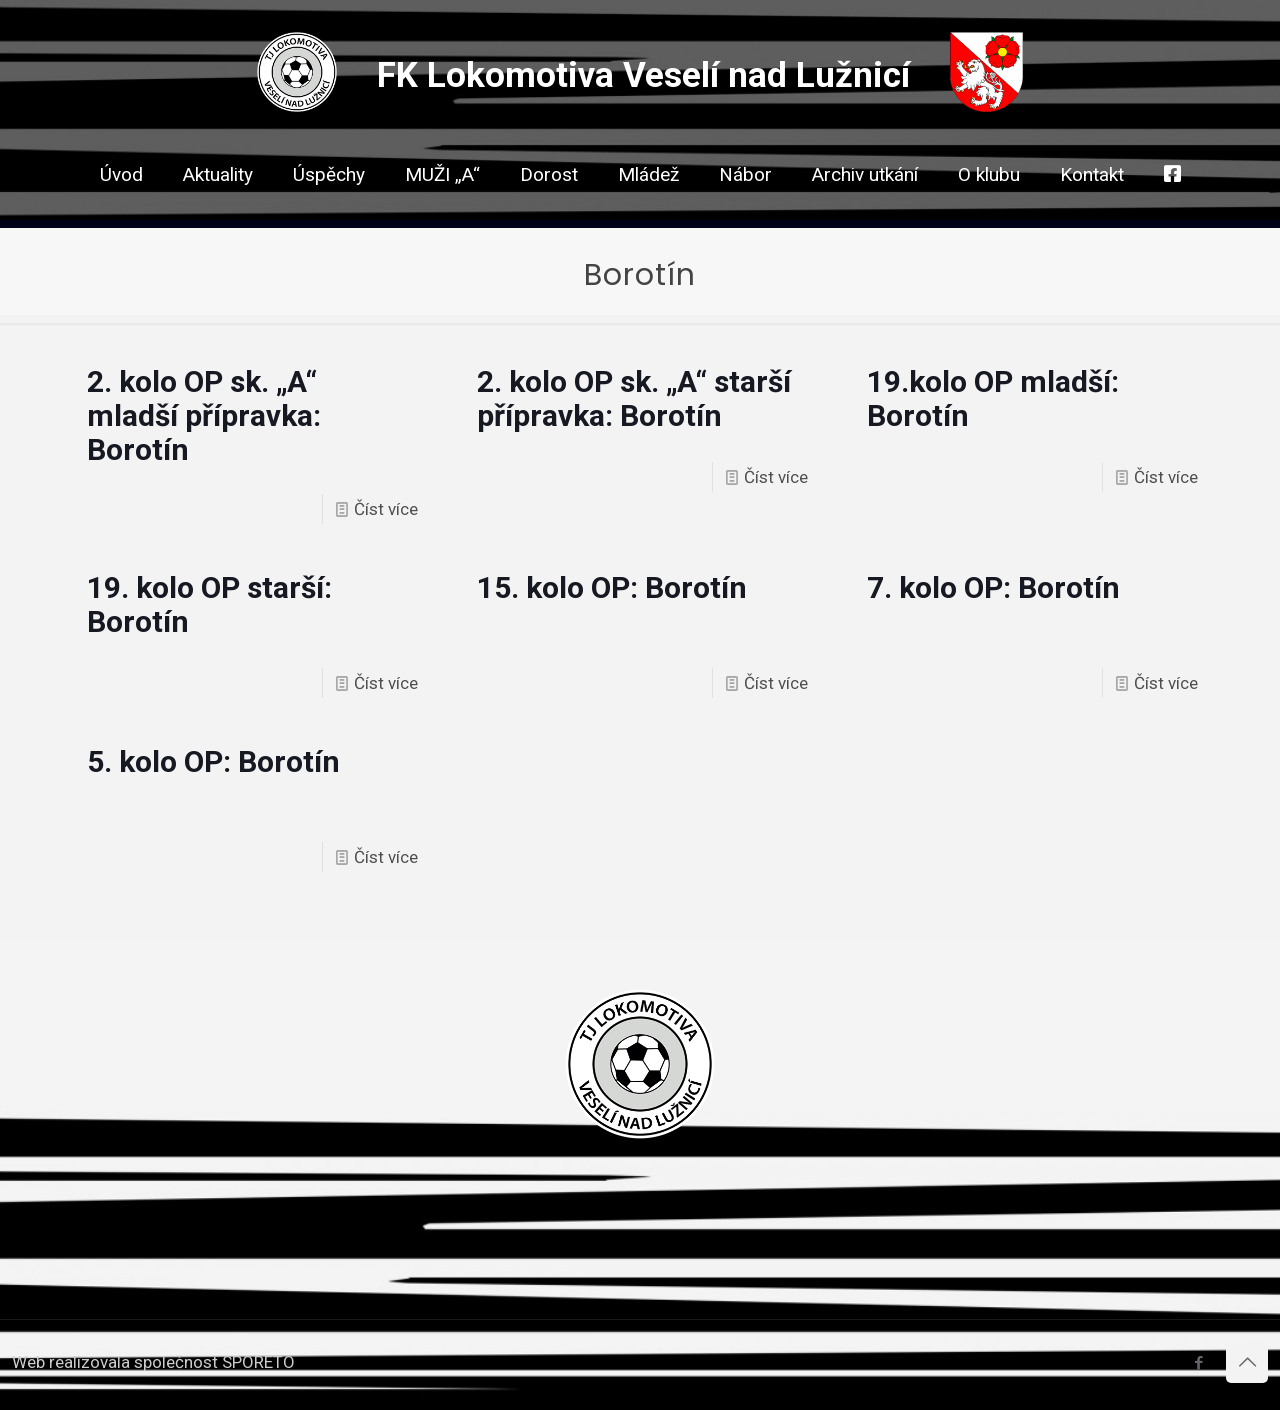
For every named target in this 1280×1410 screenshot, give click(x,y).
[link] (549, 210)
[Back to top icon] (1247, 1362)
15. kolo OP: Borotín (612, 587)
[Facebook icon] (1198, 1363)
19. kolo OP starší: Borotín (209, 604)
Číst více (386, 509)
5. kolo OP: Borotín (213, 761)
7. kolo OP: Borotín (993, 587)
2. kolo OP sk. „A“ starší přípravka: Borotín (634, 398)
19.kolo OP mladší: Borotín (993, 398)
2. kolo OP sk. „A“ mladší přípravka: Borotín (204, 415)
